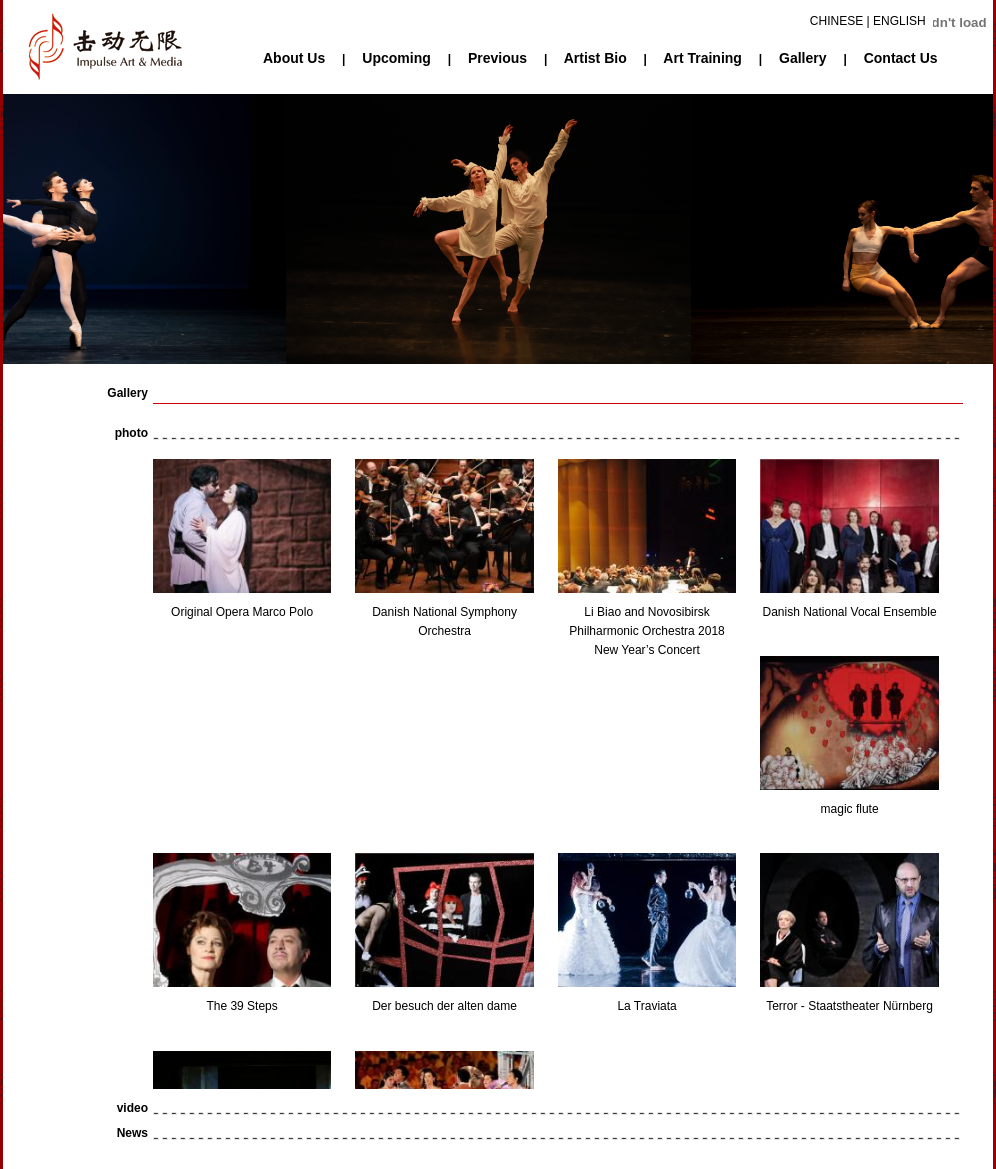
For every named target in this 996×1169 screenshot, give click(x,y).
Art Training (702, 58)
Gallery (802, 58)
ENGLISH (899, 21)
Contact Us (901, 58)
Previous (497, 58)
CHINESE (836, 21)
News (132, 1133)
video (132, 1108)
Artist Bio (595, 58)
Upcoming (396, 58)
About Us (294, 58)
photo (131, 433)
